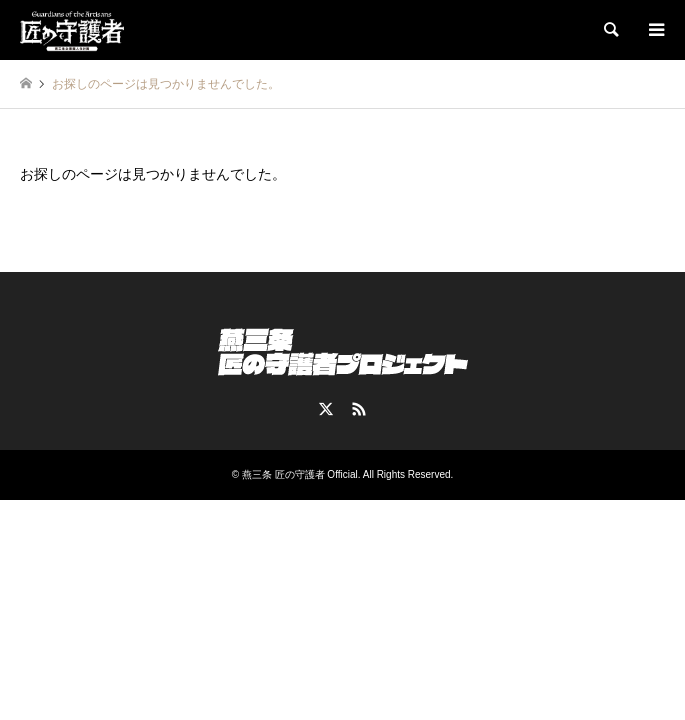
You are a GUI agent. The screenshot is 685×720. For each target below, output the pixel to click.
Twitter (326, 409)
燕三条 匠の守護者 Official (300, 474)
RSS (359, 409)
